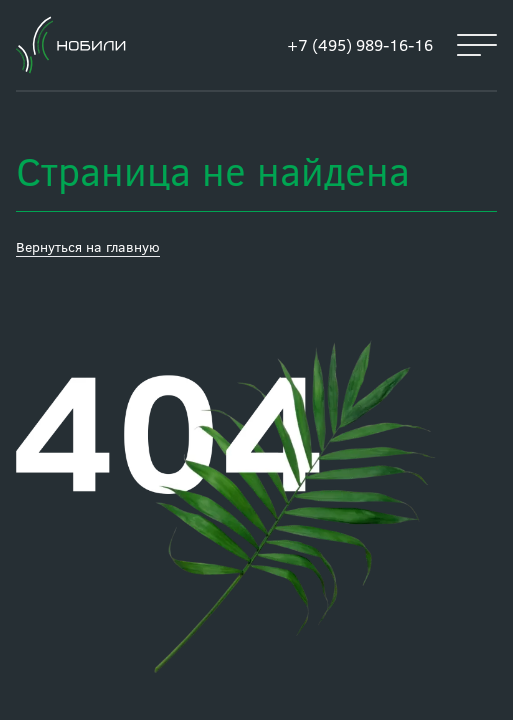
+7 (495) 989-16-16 (360, 44)
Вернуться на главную (88, 246)
